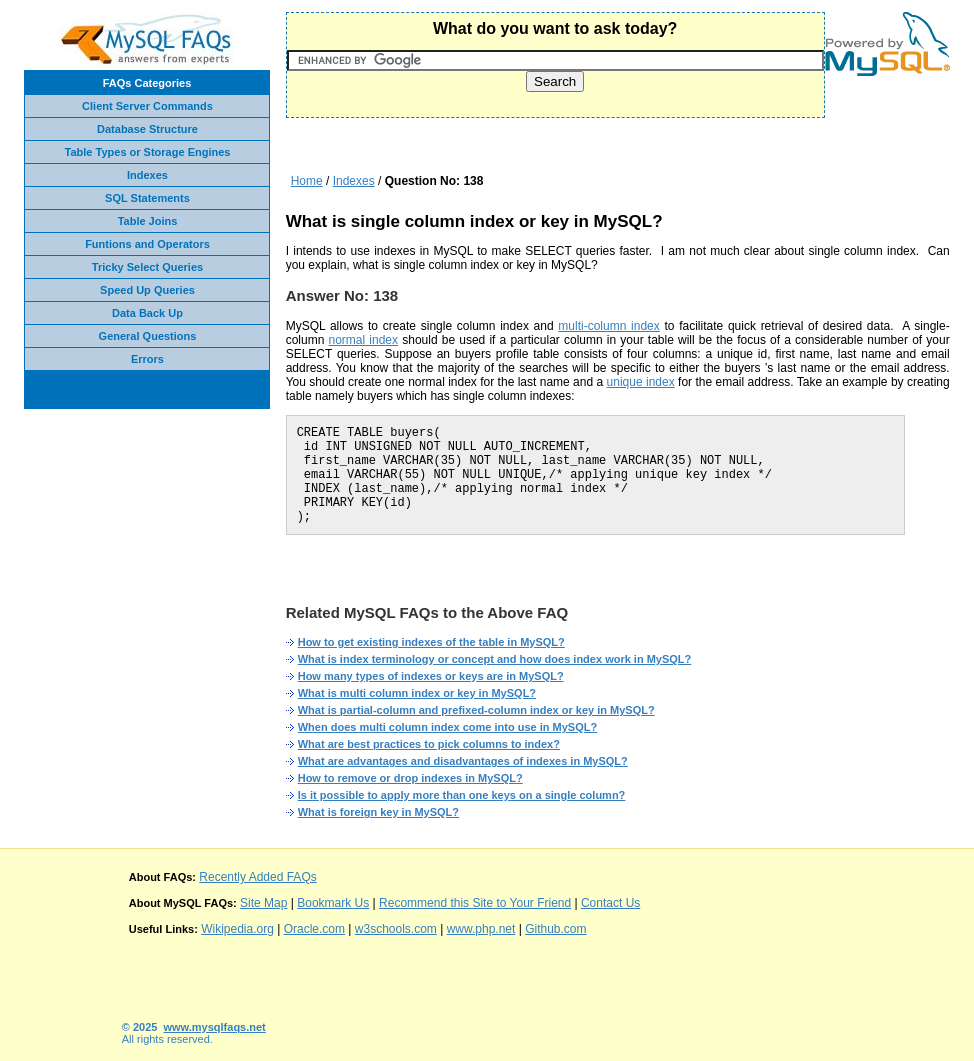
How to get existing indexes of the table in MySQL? (431, 642)
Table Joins (148, 221)
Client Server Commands (147, 106)
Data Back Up (147, 313)
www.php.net (481, 929)
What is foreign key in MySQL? (378, 812)
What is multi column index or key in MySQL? (417, 693)
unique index (641, 382)
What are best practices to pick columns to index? (429, 744)
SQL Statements (147, 198)
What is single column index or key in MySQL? (474, 221)
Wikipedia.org (237, 929)
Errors (147, 359)
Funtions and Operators (147, 244)
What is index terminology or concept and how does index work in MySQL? (495, 659)
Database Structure (147, 129)
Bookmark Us (333, 903)
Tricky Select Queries (147, 267)
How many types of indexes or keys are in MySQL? (431, 676)
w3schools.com (396, 929)
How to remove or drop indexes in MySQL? (410, 778)
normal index (364, 340)
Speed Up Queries (147, 290)
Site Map (263, 903)
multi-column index (608, 326)
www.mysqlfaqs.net (215, 1027)
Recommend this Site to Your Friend (475, 903)
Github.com (555, 929)
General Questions (148, 336)
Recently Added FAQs (257, 877)
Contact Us (610, 903)
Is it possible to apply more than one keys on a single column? (462, 795)
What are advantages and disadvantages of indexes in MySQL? (463, 761)
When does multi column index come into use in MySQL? (447, 727)
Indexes (147, 175)
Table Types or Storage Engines (148, 152)
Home (307, 181)
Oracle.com (314, 929)
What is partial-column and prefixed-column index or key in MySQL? (476, 710)
